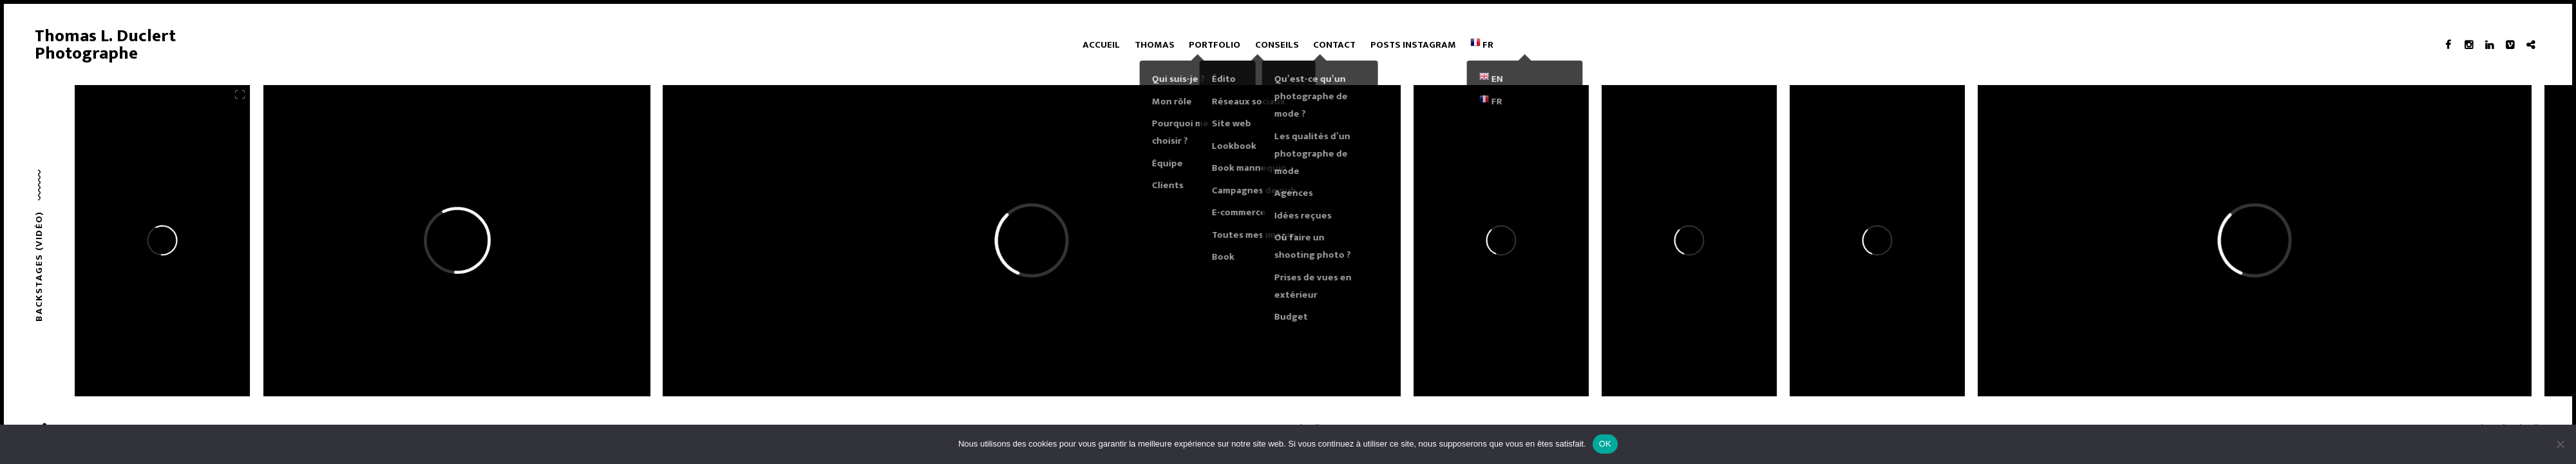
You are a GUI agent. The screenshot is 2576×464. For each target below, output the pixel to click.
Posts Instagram (1413, 45)
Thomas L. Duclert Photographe (105, 45)
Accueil (1101, 45)
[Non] (2559, 444)
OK (1605, 444)
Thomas (1155, 45)
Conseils (1277, 45)
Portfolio (1214, 45)
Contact (1334, 45)
